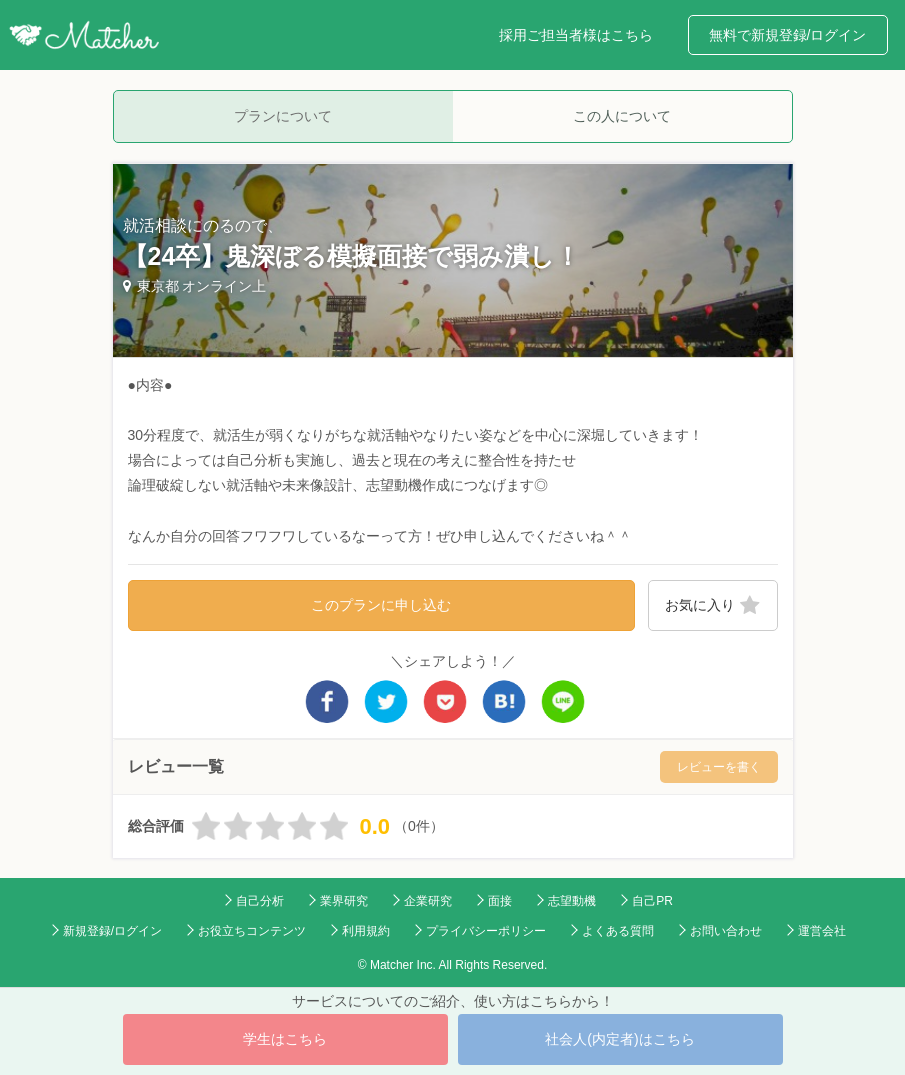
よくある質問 (618, 931)
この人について (622, 116)
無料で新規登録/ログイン (788, 35)
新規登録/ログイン (112, 931)
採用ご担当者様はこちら (576, 35)
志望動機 (572, 901)
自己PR (652, 901)
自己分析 (260, 901)
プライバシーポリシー (486, 931)
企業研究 (428, 901)
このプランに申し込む (381, 605)
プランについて (283, 116)
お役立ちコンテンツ (252, 931)
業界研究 (344, 901)
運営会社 (822, 931)
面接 (500, 901)
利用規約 (366, 931)
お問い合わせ (726, 931)
